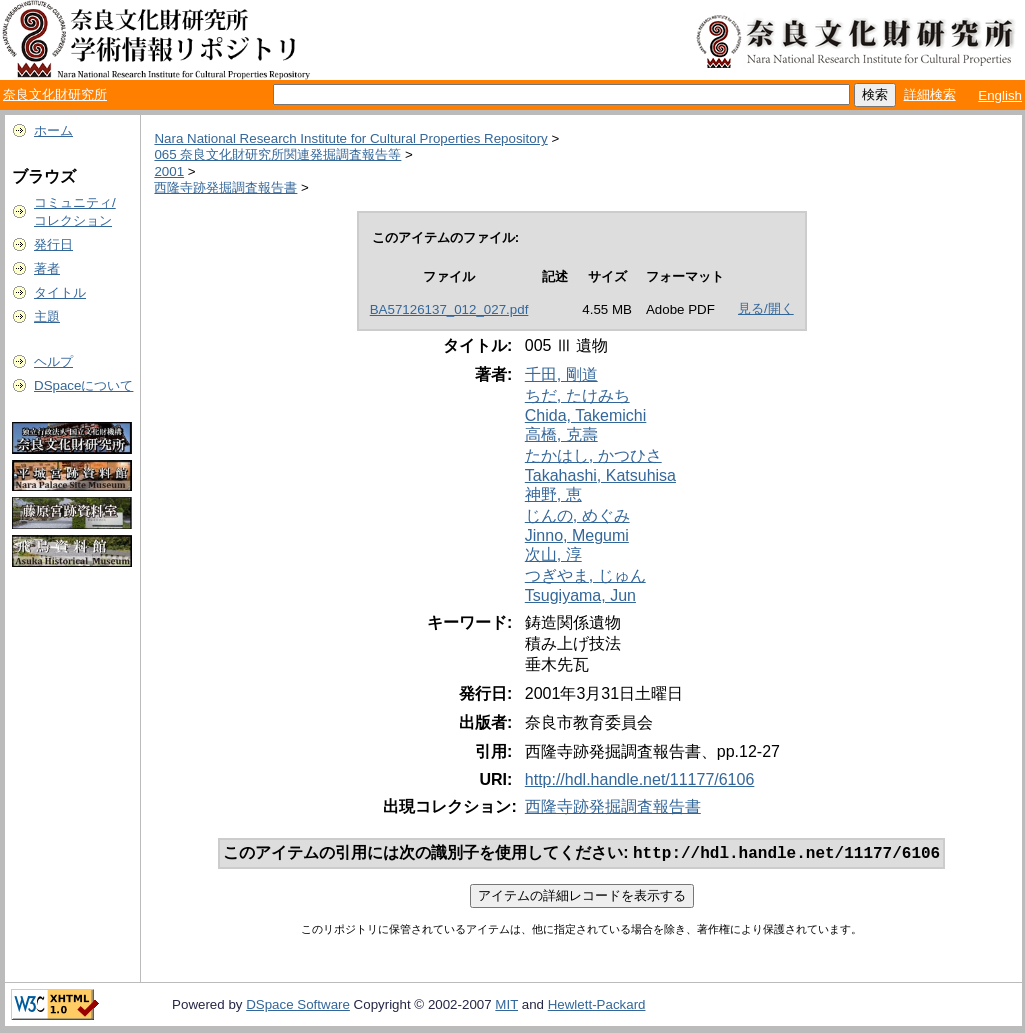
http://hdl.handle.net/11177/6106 (640, 779)
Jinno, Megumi (577, 535)
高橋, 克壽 (561, 434)
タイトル (60, 292)
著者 (47, 268)
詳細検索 (930, 94)
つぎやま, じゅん (585, 575)
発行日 (53, 244)
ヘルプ (53, 361)
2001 (169, 171)
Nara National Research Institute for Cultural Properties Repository (350, 138)
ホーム (53, 130)
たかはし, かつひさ (593, 455)
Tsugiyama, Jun (580, 595)
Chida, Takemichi (586, 415)
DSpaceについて (83, 385)
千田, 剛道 (561, 374)
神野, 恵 (553, 494)
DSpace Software (298, 1006)
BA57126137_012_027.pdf (449, 309)
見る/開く (766, 308)
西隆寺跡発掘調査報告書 (225, 187)
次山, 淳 (553, 554)
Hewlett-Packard (597, 1006)
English (1000, 95)
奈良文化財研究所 (55, 94)
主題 (47, 316)
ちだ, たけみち (577, 395)
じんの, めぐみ (577, 515)
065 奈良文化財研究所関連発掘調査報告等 (277, 154)
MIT (506, 1006)
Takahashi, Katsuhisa (600, 475)
